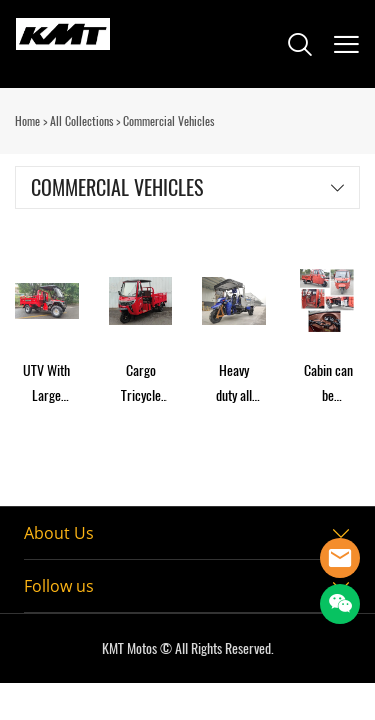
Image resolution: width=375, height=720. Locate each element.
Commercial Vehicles (168, 121)
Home (27, 121)
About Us (59, 533)
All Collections (81, 121)
